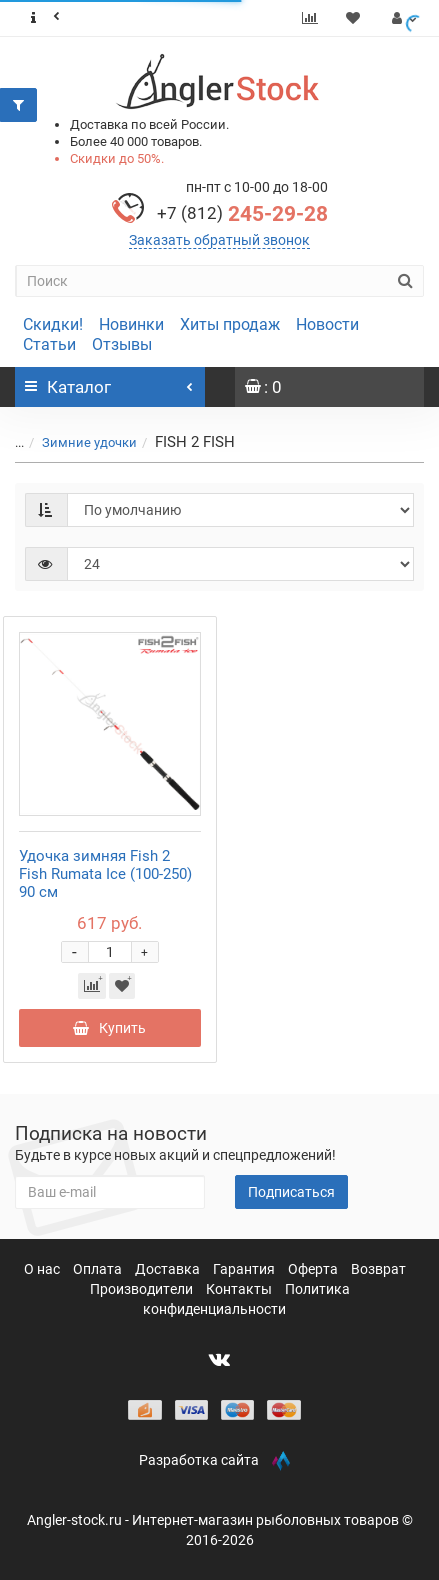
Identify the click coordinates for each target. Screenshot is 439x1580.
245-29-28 (242, 214)
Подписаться (291, 1192)
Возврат (378, 1269)
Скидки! (53, 324)
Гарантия (245, 1269)
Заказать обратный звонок (219, 240)
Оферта (314, 1269)
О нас (43, 1269)
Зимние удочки (89, 442)
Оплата (99, 1269)
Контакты (240, 1289)
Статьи (49, 344)
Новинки (131, 324)
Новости (327, 324)
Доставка (169, 1269)
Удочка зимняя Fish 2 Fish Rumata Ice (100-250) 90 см (105, 874)
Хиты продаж (230, 324)
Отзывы (122, 344)
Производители (143, 1289)
